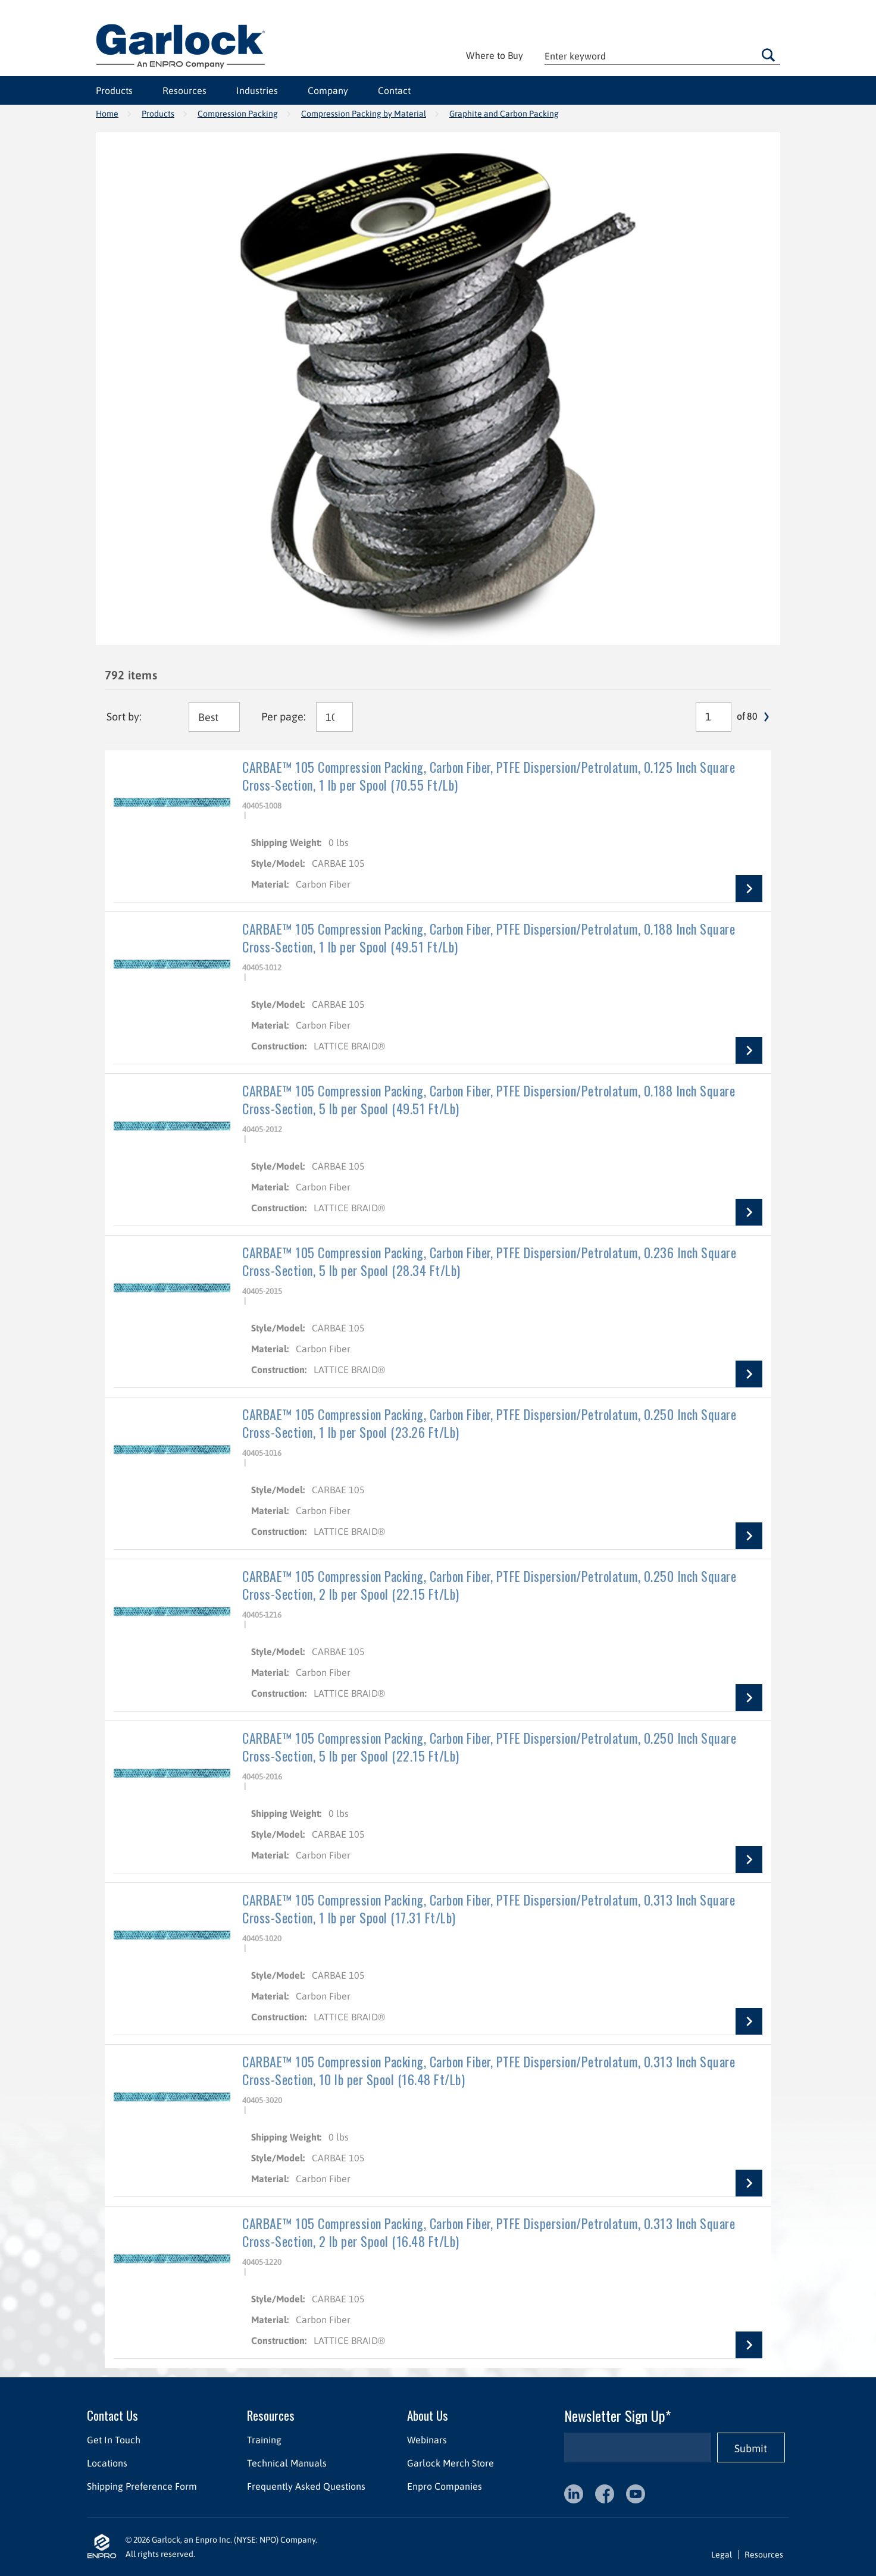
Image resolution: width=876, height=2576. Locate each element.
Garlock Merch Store (450, 2463)
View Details (749, 888)
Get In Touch (113, 2439)
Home (107, 113)
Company (328, 90)
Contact (394, 90)
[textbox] (662, 55)
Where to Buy (494, 55)
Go (768, 54)
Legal (721, 2554)
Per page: (283, 716)
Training (264, 2439)
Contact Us (112, 2415)
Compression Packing (238, 113)
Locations (107, 2463)
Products (114, 90)
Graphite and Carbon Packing (504, 113)
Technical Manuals (287, 2463)
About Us (427, 2415)
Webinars (427, 2439)
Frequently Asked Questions (306, 2486)
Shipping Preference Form (142, 2486)
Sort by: (124, 716)
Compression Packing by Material (363, 113)
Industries (257, 90)
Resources (184, 90)
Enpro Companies (444, 2486)
